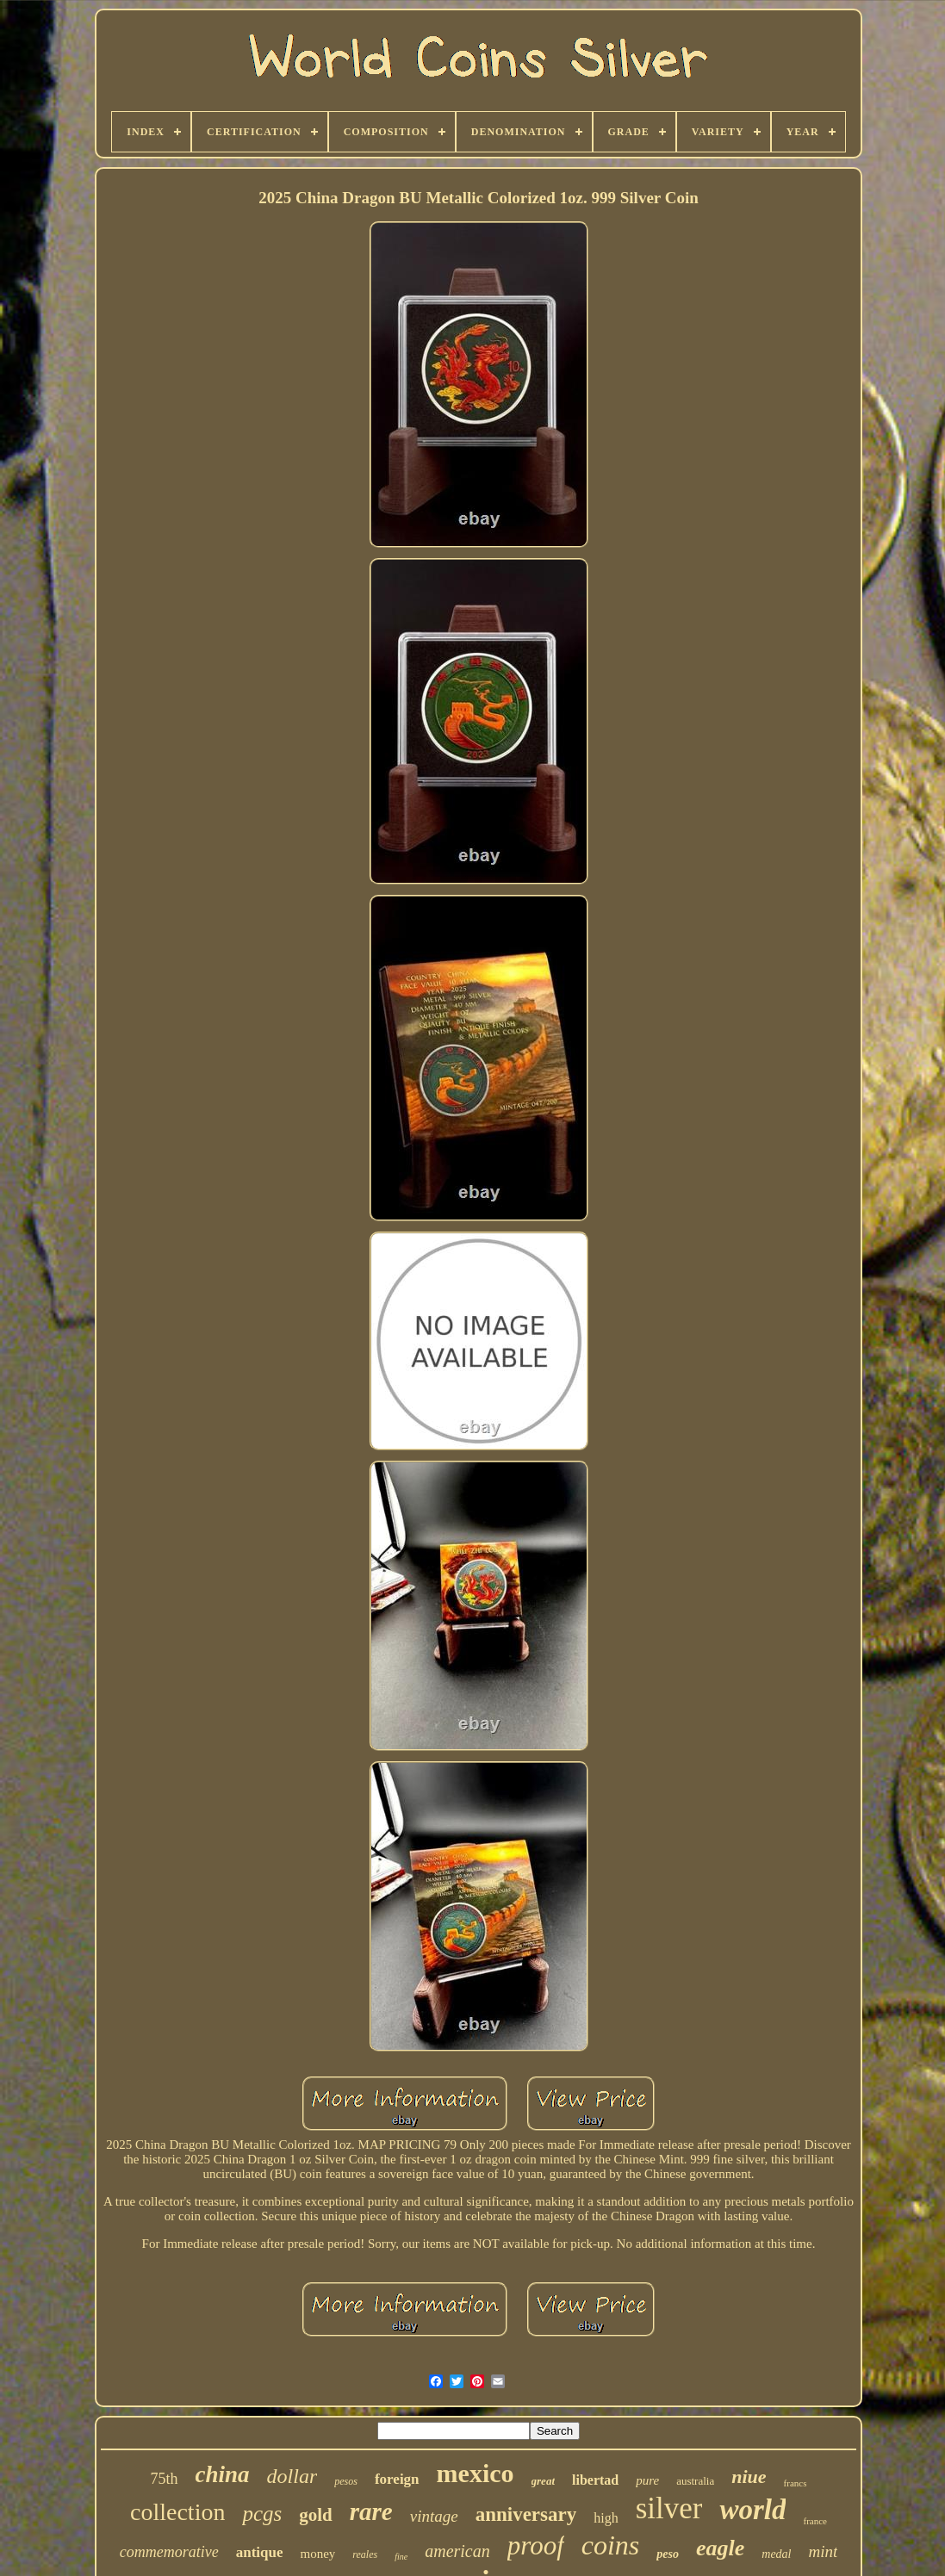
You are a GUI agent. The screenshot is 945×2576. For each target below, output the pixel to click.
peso (667, 2554)
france (814, 2521)
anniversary (526, 2514)
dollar (292, 2476)
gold (316, 2515)
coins (610, 2544)
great (543, 2480)
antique (259, 2552)
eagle (720, 2548)
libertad (595, 2480)
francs (795, 2483)
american (457, 2551)
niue (748, 2476)
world (752, 2509)
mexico (475, 2473)
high (606, 2518)
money (317, 2553)
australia (695, 2480)
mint (823, 2551)
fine (401, 2556)
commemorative (169, 2551)
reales (364, 2554)
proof (535, 2545)
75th (164, 2478)
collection (177, 2511)
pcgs (262, 2513)
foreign (397, 2479)
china (223, 2474)
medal (776, 2554)
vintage (434, 2516)
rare (371, 2511)
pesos (345, 2481)
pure (647, 2480)
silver (669, 2508)
